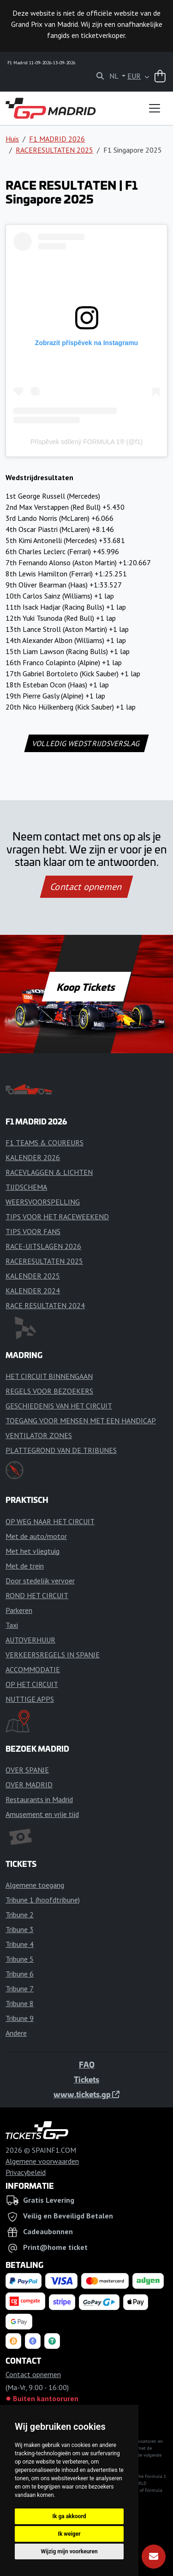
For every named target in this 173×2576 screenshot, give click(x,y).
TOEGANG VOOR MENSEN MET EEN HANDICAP (81, 1420)
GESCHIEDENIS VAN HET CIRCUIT (59, 1405)
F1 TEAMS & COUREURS (45, 1142)
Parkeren (19, 1610)
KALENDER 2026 (33, 1157)
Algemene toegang (35, 1885)
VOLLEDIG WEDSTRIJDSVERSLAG (86, 743)
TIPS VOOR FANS (33, 1231)
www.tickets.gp (86, 2094)
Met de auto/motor (36, 1536)
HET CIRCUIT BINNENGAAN (49, 1376)
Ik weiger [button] (69, 2534)
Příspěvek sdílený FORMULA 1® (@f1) (86, 441)
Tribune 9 (20, 2018)
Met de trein (25, 1565)
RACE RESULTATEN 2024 (45, 1305)
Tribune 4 (20, 1944)
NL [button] (114, 75)
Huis (12, 138)
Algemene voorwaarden (42, 2161)
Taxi (12, 1625)
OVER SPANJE (27, 1769)
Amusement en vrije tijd (42, 1814)
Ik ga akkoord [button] (69, 2516)
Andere (16, 2033)
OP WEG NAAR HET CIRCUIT (50, 1521)
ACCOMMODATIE (33, 1669)
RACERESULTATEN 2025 (54, 149)
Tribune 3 (20, 1929)
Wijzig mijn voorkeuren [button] (69, 2551)
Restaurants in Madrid (39, 1799)
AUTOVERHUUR (30, 1639)
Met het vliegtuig (33, 1551)
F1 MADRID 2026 (57, 138)
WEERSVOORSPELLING (43, 1201)
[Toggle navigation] (154, 108)
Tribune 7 (20, 1988)
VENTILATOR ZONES (39, 1435)
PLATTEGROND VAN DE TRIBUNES (61, 1450)
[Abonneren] (154, 2557)
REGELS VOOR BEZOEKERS (49, 1391)
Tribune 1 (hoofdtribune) (43, 1899)
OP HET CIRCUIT (32, 1684)
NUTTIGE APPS (30, 1699)
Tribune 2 (20, 1914)
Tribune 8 (20, 2003)
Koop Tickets (86, 987)
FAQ (87, 2064)
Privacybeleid (26, 2172)
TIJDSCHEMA (26, 1187)
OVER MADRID (29, 1784)
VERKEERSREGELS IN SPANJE (53, 1654)
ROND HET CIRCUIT (37, 1595)
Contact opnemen (86, 887)
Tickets (86, 2079)
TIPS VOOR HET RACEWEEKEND (57, 1216)
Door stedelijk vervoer (40, 1580)
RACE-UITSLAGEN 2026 (43, 1246)
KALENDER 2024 (33, 1290)
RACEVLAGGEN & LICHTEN (49, 1172)
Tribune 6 (20, 1973)
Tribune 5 (20, 1959)
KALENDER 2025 (33, 1275)
